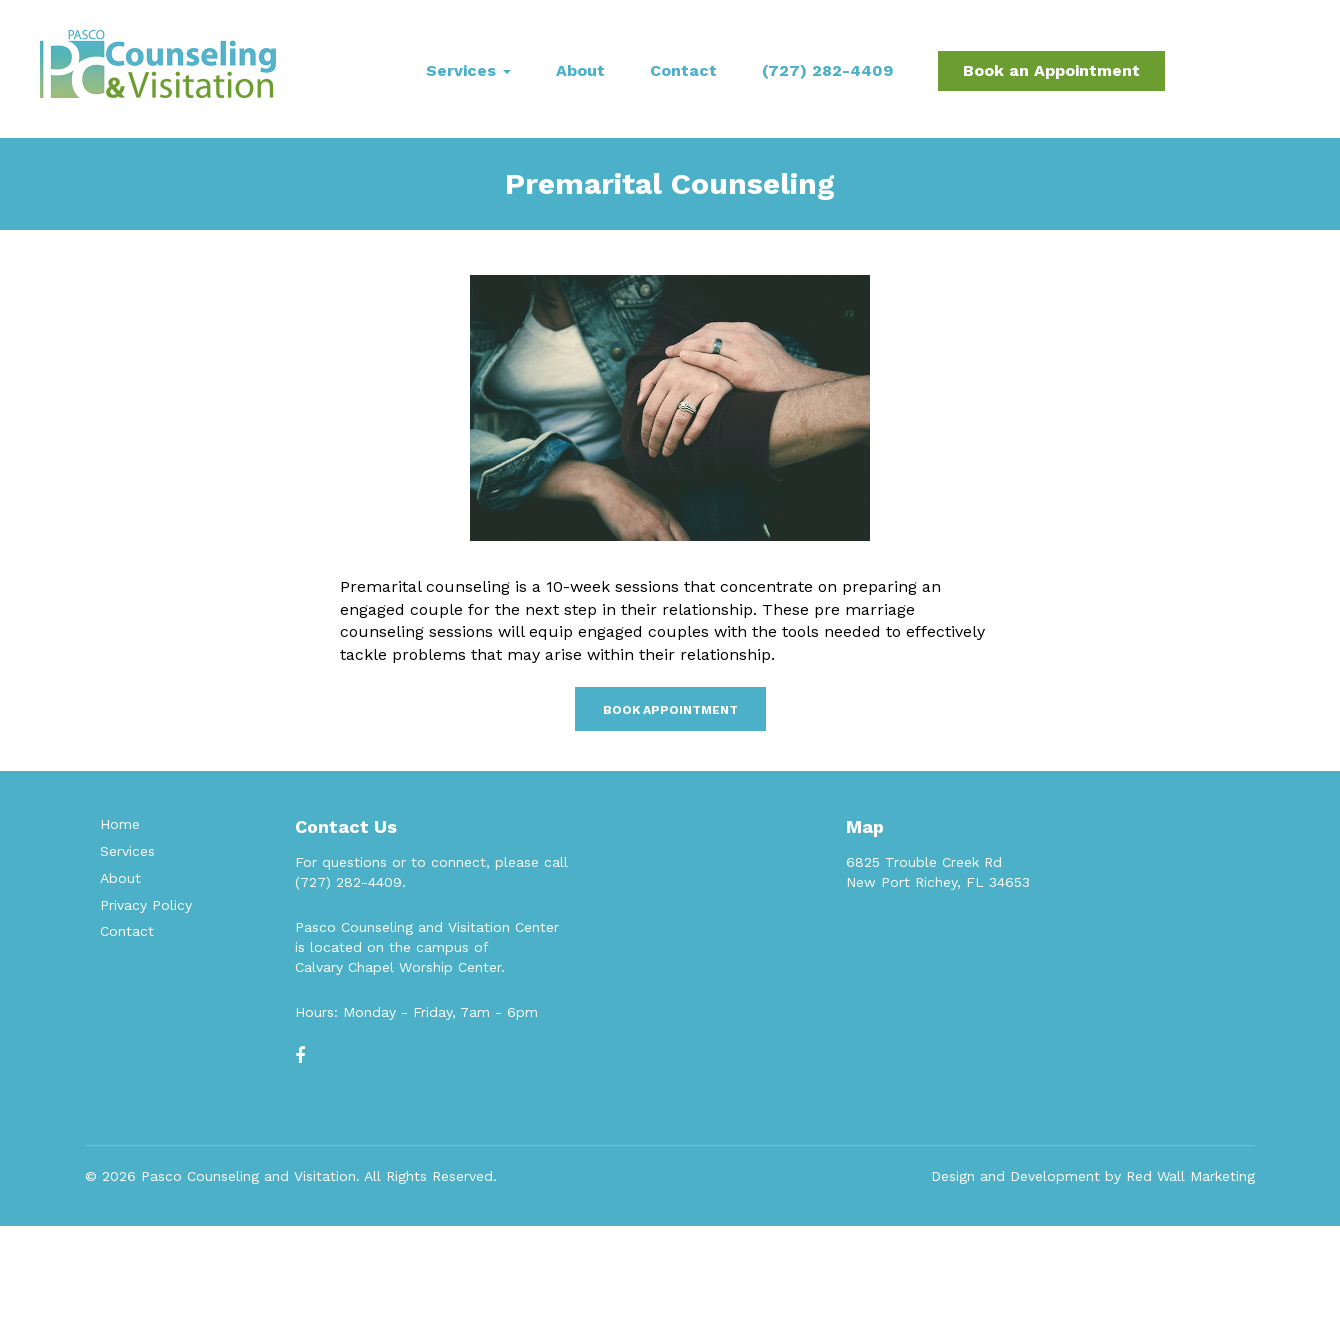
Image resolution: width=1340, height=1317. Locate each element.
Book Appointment (670, 710)
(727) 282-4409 (827, 70)
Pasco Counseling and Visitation (248, 1176)
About (580, 70)
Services (468, 70)
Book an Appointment (1051, 70)
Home (120, 824)
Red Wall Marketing (1190, 1176)
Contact (683, 70)
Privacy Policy (146, 905)
